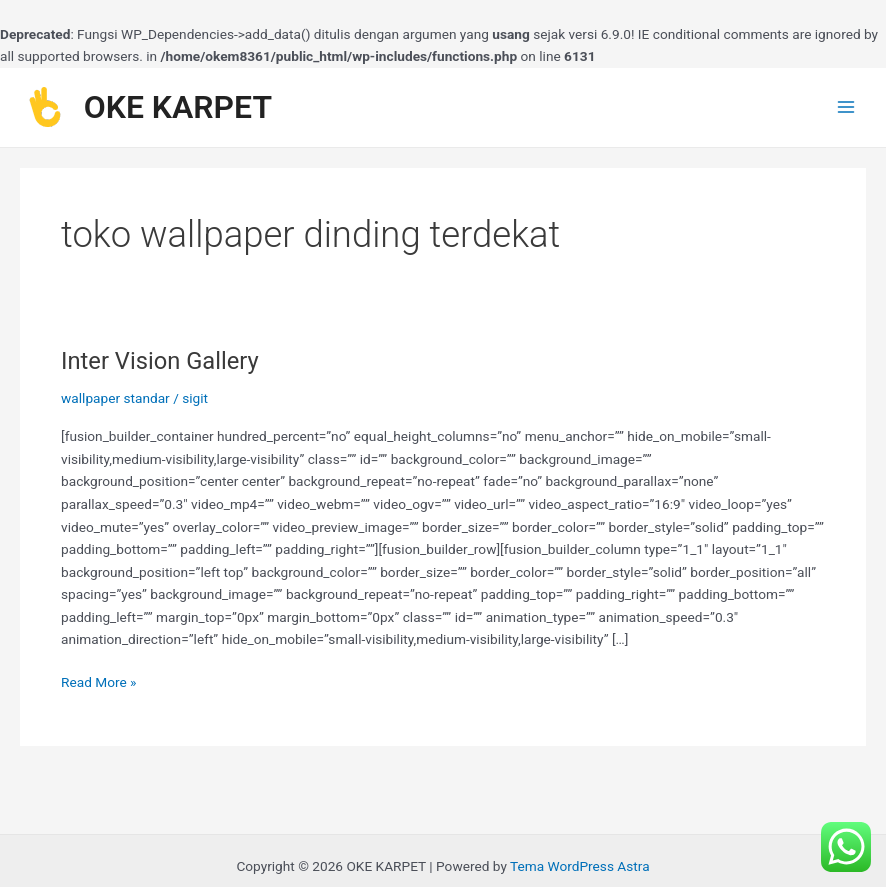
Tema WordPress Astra (580, 866)
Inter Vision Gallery (160, 361)
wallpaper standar (115, 398)
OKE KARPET (178, 107)
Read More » (99, 680)
